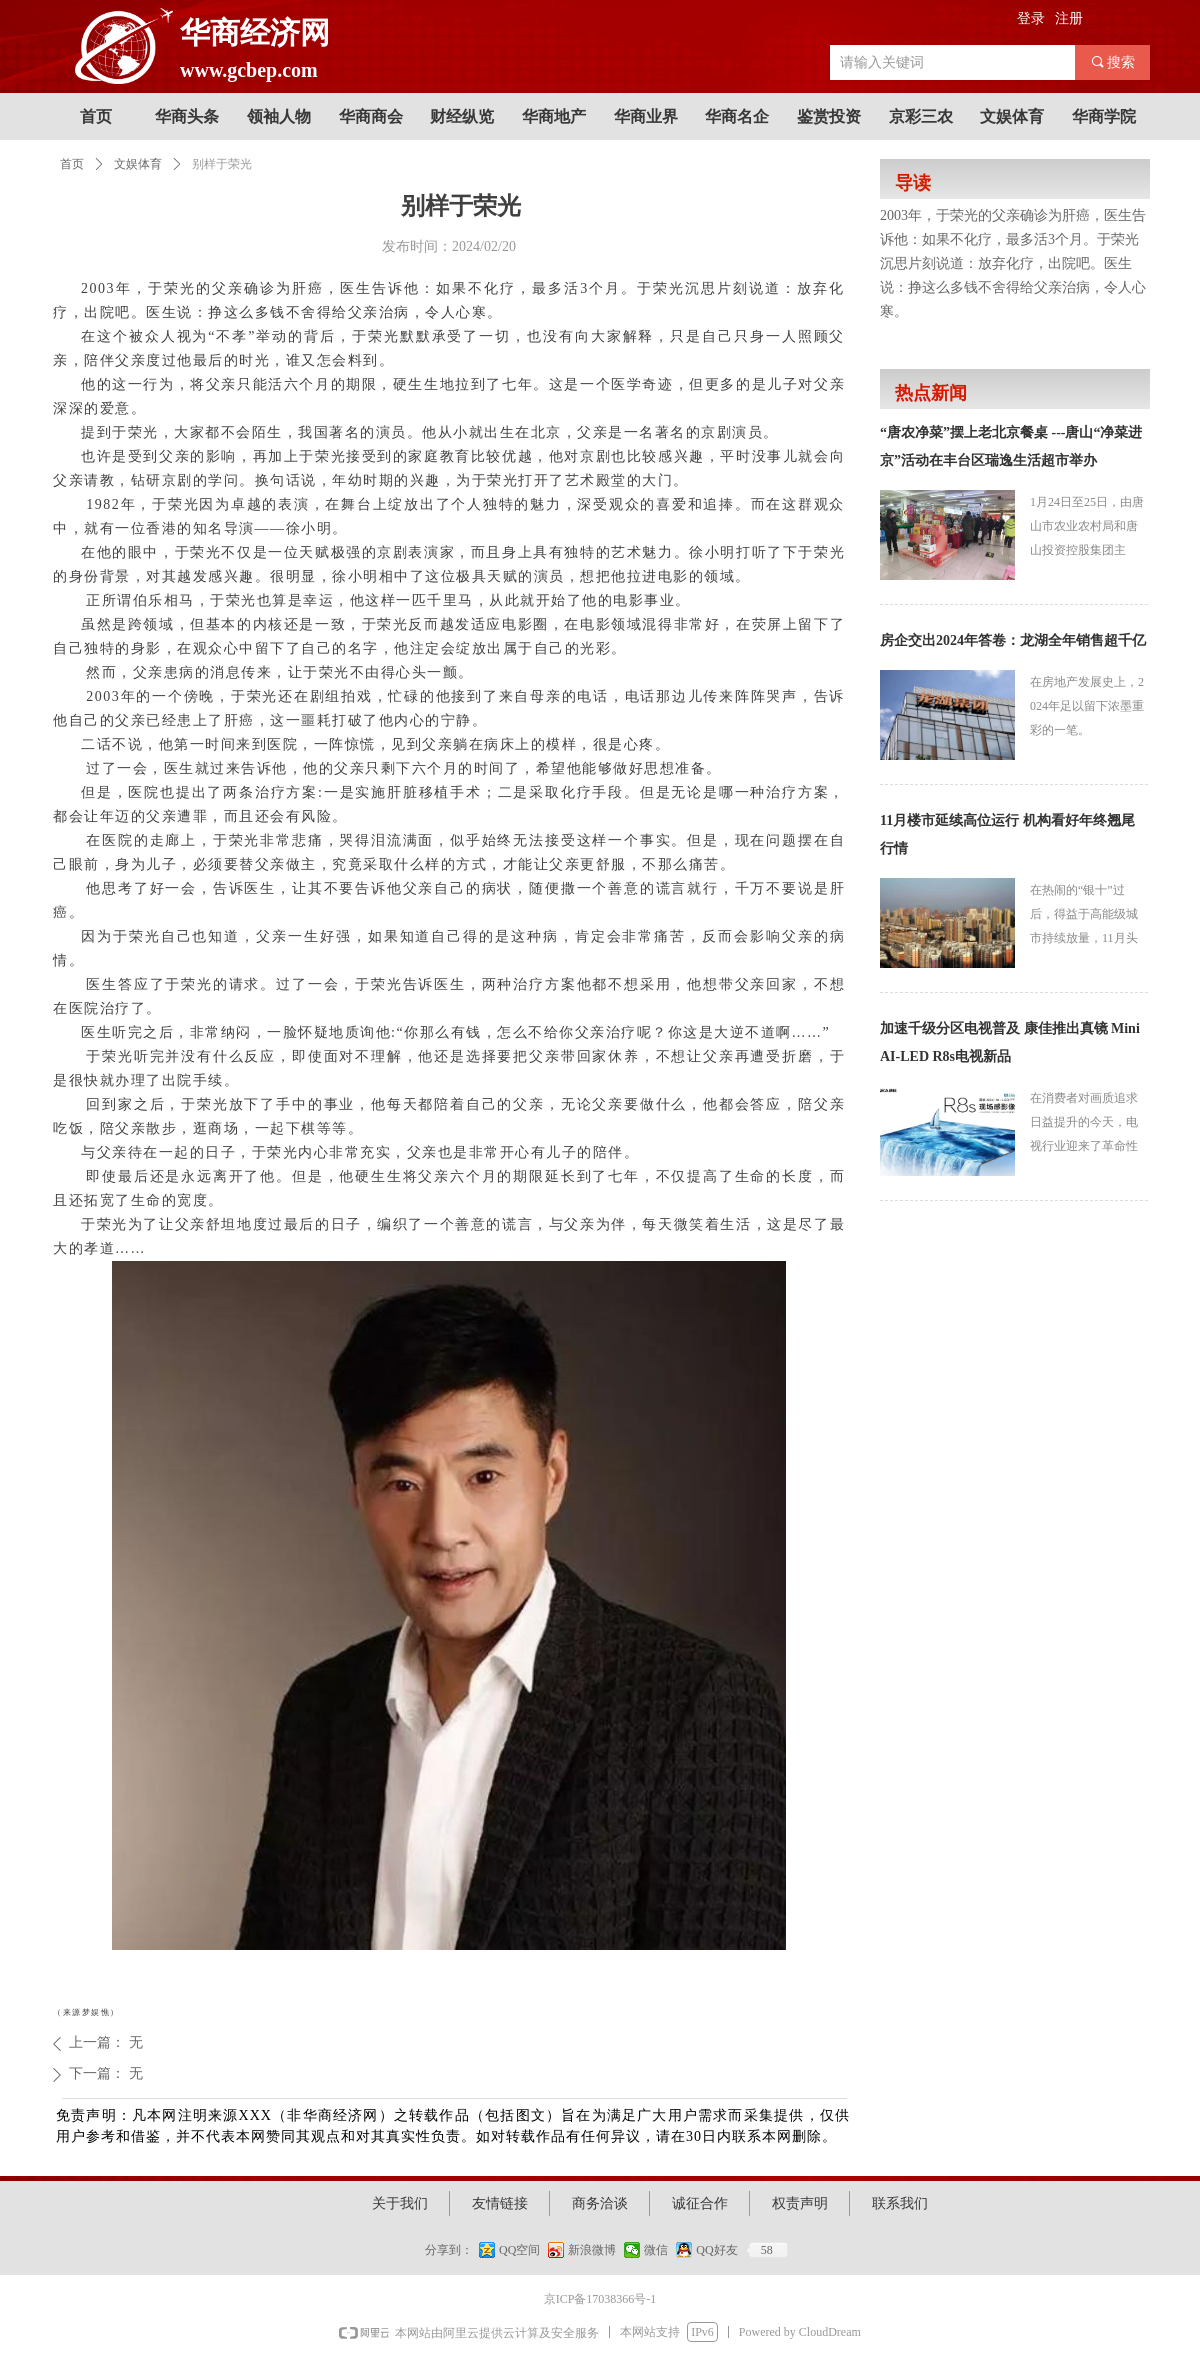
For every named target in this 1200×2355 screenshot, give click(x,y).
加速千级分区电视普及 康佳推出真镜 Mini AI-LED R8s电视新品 (1010, 1042)
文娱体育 (138, 164)
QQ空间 (519, 2250)
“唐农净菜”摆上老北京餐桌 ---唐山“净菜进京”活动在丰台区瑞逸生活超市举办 (1011, 446)
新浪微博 (592, 2250)
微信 (656, 2250)
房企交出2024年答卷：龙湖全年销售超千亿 (1013, 640)
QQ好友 (716, 2250)
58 (767, 2250)
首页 (72, 164)
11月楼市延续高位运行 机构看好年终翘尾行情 (1007, 834)
